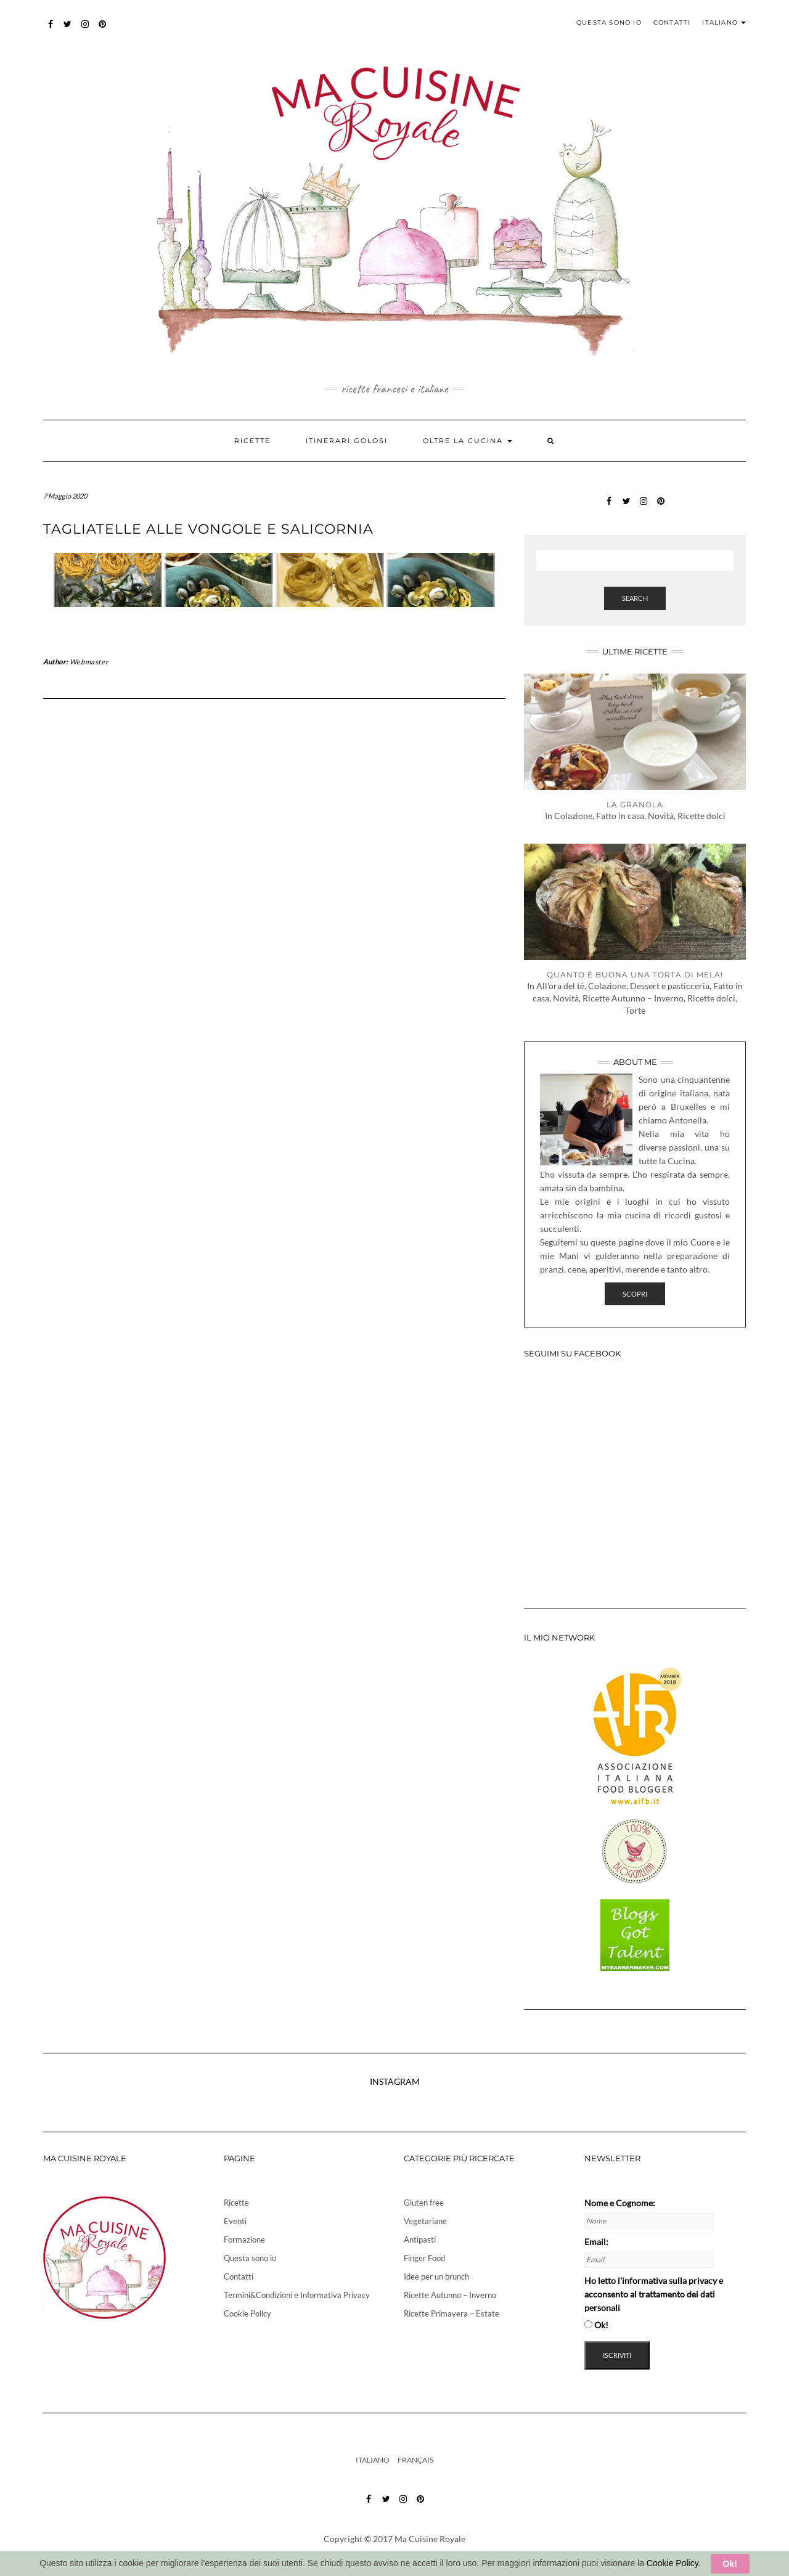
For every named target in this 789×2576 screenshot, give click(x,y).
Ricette (252, 440)
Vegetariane (425, 2221)
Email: (596, 2241)
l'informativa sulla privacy (667, 2280)
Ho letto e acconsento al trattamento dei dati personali (653, 2294)
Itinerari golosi (347, 440)
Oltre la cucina (467, 440)
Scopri (635, 1294)
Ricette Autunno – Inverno (450, 2295)
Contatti (672, 22)
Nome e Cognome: (619, 2203)
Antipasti (420, 2239)
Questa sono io (609, 22)
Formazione (244, 2239)
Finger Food (424, 2258)
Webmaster (89, 662)
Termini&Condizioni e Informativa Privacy (297, 2295)
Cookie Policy (247, 2313)
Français (415, 2459)
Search (635, 598)
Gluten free (424, 2202)
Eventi (235, 2221)
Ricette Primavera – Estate (451, 2313)
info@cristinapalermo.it (421, 2557)
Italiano (724, 22)
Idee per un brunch (436, 2276)
